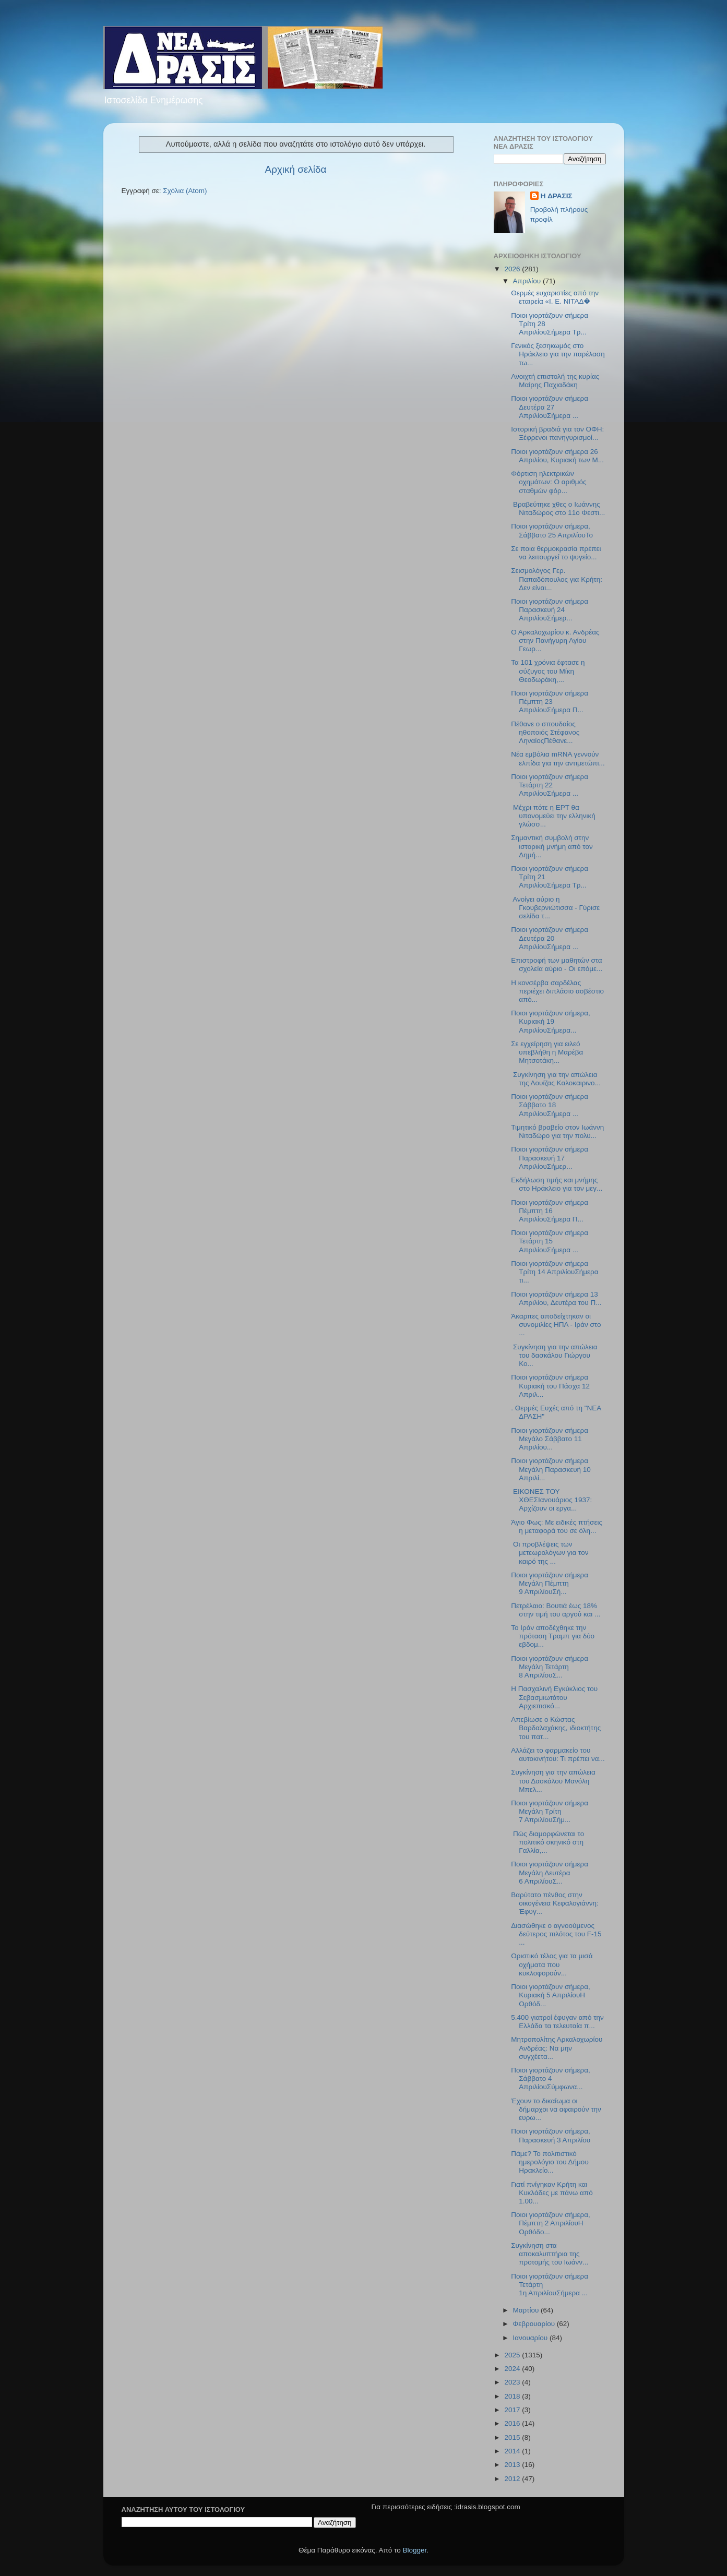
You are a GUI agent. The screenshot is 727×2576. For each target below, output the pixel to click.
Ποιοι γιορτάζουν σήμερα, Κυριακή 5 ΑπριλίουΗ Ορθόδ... (550, 1995)
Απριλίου (528, 281)
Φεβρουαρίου (535, 2324)
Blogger (415, 2550)
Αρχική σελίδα (296, 169)
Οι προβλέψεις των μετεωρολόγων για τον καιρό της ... (549, 1552)
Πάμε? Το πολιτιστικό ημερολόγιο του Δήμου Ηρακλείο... (550, 2162)
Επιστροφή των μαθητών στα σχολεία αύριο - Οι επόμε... (556, 964)
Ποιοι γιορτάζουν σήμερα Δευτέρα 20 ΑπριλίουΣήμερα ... (549, 938)
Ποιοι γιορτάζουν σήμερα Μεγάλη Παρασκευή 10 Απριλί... (551, 1469)
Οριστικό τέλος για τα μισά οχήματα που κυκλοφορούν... (551, 1964)
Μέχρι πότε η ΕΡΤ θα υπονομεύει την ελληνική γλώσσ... (553, 816)
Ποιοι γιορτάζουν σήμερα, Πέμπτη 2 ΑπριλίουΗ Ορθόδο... (550, 2223)
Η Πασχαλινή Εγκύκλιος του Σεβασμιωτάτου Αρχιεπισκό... (554, 1697)
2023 (513, 2382)
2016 (513, 2423)
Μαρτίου (527, 2310)
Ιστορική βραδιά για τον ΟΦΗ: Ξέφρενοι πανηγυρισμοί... (557, 433)
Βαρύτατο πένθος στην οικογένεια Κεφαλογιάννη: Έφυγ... (555, 1903)
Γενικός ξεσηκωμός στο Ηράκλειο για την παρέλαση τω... (557, 354)
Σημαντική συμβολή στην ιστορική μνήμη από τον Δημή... (552, 846)
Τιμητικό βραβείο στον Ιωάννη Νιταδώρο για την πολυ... (557, 1131)
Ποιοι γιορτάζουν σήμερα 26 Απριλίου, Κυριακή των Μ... (557, 456)
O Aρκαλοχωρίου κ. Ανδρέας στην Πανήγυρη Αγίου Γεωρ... (555, 640)
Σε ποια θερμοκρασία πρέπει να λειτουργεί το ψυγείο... (556, 553)
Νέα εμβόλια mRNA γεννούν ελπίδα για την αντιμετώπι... (558, 758)
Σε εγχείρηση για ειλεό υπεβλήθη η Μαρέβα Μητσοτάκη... (547, 1052)
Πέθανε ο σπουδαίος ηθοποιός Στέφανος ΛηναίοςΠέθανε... (545, 732)
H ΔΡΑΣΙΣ (557, 196)
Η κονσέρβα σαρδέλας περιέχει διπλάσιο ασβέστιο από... (557, 991)
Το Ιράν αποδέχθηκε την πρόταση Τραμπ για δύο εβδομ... (552, 1636)
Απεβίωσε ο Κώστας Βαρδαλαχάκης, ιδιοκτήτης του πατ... (556, 1728)
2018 (513, 2396)
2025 (513, 2355)
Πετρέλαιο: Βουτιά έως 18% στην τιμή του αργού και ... (555, 1610)
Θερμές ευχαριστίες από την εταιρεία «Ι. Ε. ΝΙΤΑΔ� (555, 297)
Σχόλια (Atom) (185, 191)
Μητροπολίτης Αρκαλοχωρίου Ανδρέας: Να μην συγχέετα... (556, 2047)
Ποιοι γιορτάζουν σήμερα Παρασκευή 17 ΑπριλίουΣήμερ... (549, 1157)
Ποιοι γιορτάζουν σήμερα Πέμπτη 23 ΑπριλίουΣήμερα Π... (549, 701)
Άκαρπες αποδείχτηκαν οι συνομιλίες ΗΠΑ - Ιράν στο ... (556, 1324)
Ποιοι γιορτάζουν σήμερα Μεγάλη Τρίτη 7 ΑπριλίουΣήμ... (549, 1811)
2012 (513, 2479)
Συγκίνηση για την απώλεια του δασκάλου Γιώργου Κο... (554, 1355)
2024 (513, 2369)
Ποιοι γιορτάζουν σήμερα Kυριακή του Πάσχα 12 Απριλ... (550, 1385)
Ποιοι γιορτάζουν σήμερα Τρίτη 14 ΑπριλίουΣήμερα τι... (554, 1272)
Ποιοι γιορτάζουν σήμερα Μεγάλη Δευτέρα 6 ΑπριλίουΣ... (549, 1872)
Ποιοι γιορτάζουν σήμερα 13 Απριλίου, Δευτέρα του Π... (556, 1298)
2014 (513, 2451)
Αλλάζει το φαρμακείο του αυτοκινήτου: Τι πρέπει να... (558, 1754)
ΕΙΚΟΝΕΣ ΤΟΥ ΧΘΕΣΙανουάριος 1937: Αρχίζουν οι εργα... (551, 1500)
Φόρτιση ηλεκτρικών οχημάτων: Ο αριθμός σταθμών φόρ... (548, 482)
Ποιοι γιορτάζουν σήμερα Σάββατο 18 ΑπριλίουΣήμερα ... (549, 1105)
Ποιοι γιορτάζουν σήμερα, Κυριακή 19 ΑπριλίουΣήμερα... (550, 1021)
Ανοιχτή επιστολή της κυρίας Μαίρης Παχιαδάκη (555, 381)
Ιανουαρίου (531, 2338)
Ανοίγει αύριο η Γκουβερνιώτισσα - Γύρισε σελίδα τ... (555, 907)
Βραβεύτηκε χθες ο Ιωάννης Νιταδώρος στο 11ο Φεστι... (558, 508)
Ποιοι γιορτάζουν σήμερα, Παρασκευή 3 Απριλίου (550, 2135)
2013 (513, 2465)
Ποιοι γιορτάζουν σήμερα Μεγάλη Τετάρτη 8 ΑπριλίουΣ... (549, 1667)
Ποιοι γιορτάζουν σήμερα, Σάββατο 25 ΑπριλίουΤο (553, 530)
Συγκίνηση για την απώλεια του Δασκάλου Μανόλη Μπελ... (553, 1780)
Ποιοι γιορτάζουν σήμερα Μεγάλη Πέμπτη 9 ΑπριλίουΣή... (549, 1583)
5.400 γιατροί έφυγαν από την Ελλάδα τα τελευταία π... (557, 2022)
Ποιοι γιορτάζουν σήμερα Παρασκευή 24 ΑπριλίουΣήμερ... (549, 609)
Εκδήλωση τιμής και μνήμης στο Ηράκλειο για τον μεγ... (556, 1184)
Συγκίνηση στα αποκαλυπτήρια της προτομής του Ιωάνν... (549, 2254)
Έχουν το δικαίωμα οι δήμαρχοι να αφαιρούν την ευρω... (556, 2109)
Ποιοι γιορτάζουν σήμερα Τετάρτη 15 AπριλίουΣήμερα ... (549, 1241)
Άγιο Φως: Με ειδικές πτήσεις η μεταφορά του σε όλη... (556, 1526)
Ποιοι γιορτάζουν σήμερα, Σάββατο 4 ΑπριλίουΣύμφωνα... (550, 2078)
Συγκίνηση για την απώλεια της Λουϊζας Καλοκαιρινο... (556, 1079)
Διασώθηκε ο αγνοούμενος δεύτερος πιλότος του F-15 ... (556, 1934)
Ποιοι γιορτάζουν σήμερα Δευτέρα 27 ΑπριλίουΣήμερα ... (549, 406)
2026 (513, 269)
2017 (513, 2410)
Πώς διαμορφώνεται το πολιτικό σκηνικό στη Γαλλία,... (547, 1842)
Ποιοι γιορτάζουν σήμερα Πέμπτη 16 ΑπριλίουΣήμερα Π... (549, 1211)
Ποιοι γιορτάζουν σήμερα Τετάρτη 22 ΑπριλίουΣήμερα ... (549, 785)
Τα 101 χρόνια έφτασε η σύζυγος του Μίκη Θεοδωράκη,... (548, 670)
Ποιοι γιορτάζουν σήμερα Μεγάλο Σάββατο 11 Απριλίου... (549, 1439)
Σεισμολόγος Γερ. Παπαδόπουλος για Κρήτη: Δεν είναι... (556, 579)
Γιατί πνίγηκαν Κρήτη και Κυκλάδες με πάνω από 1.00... (551, 2192)
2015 (513, 2437)
